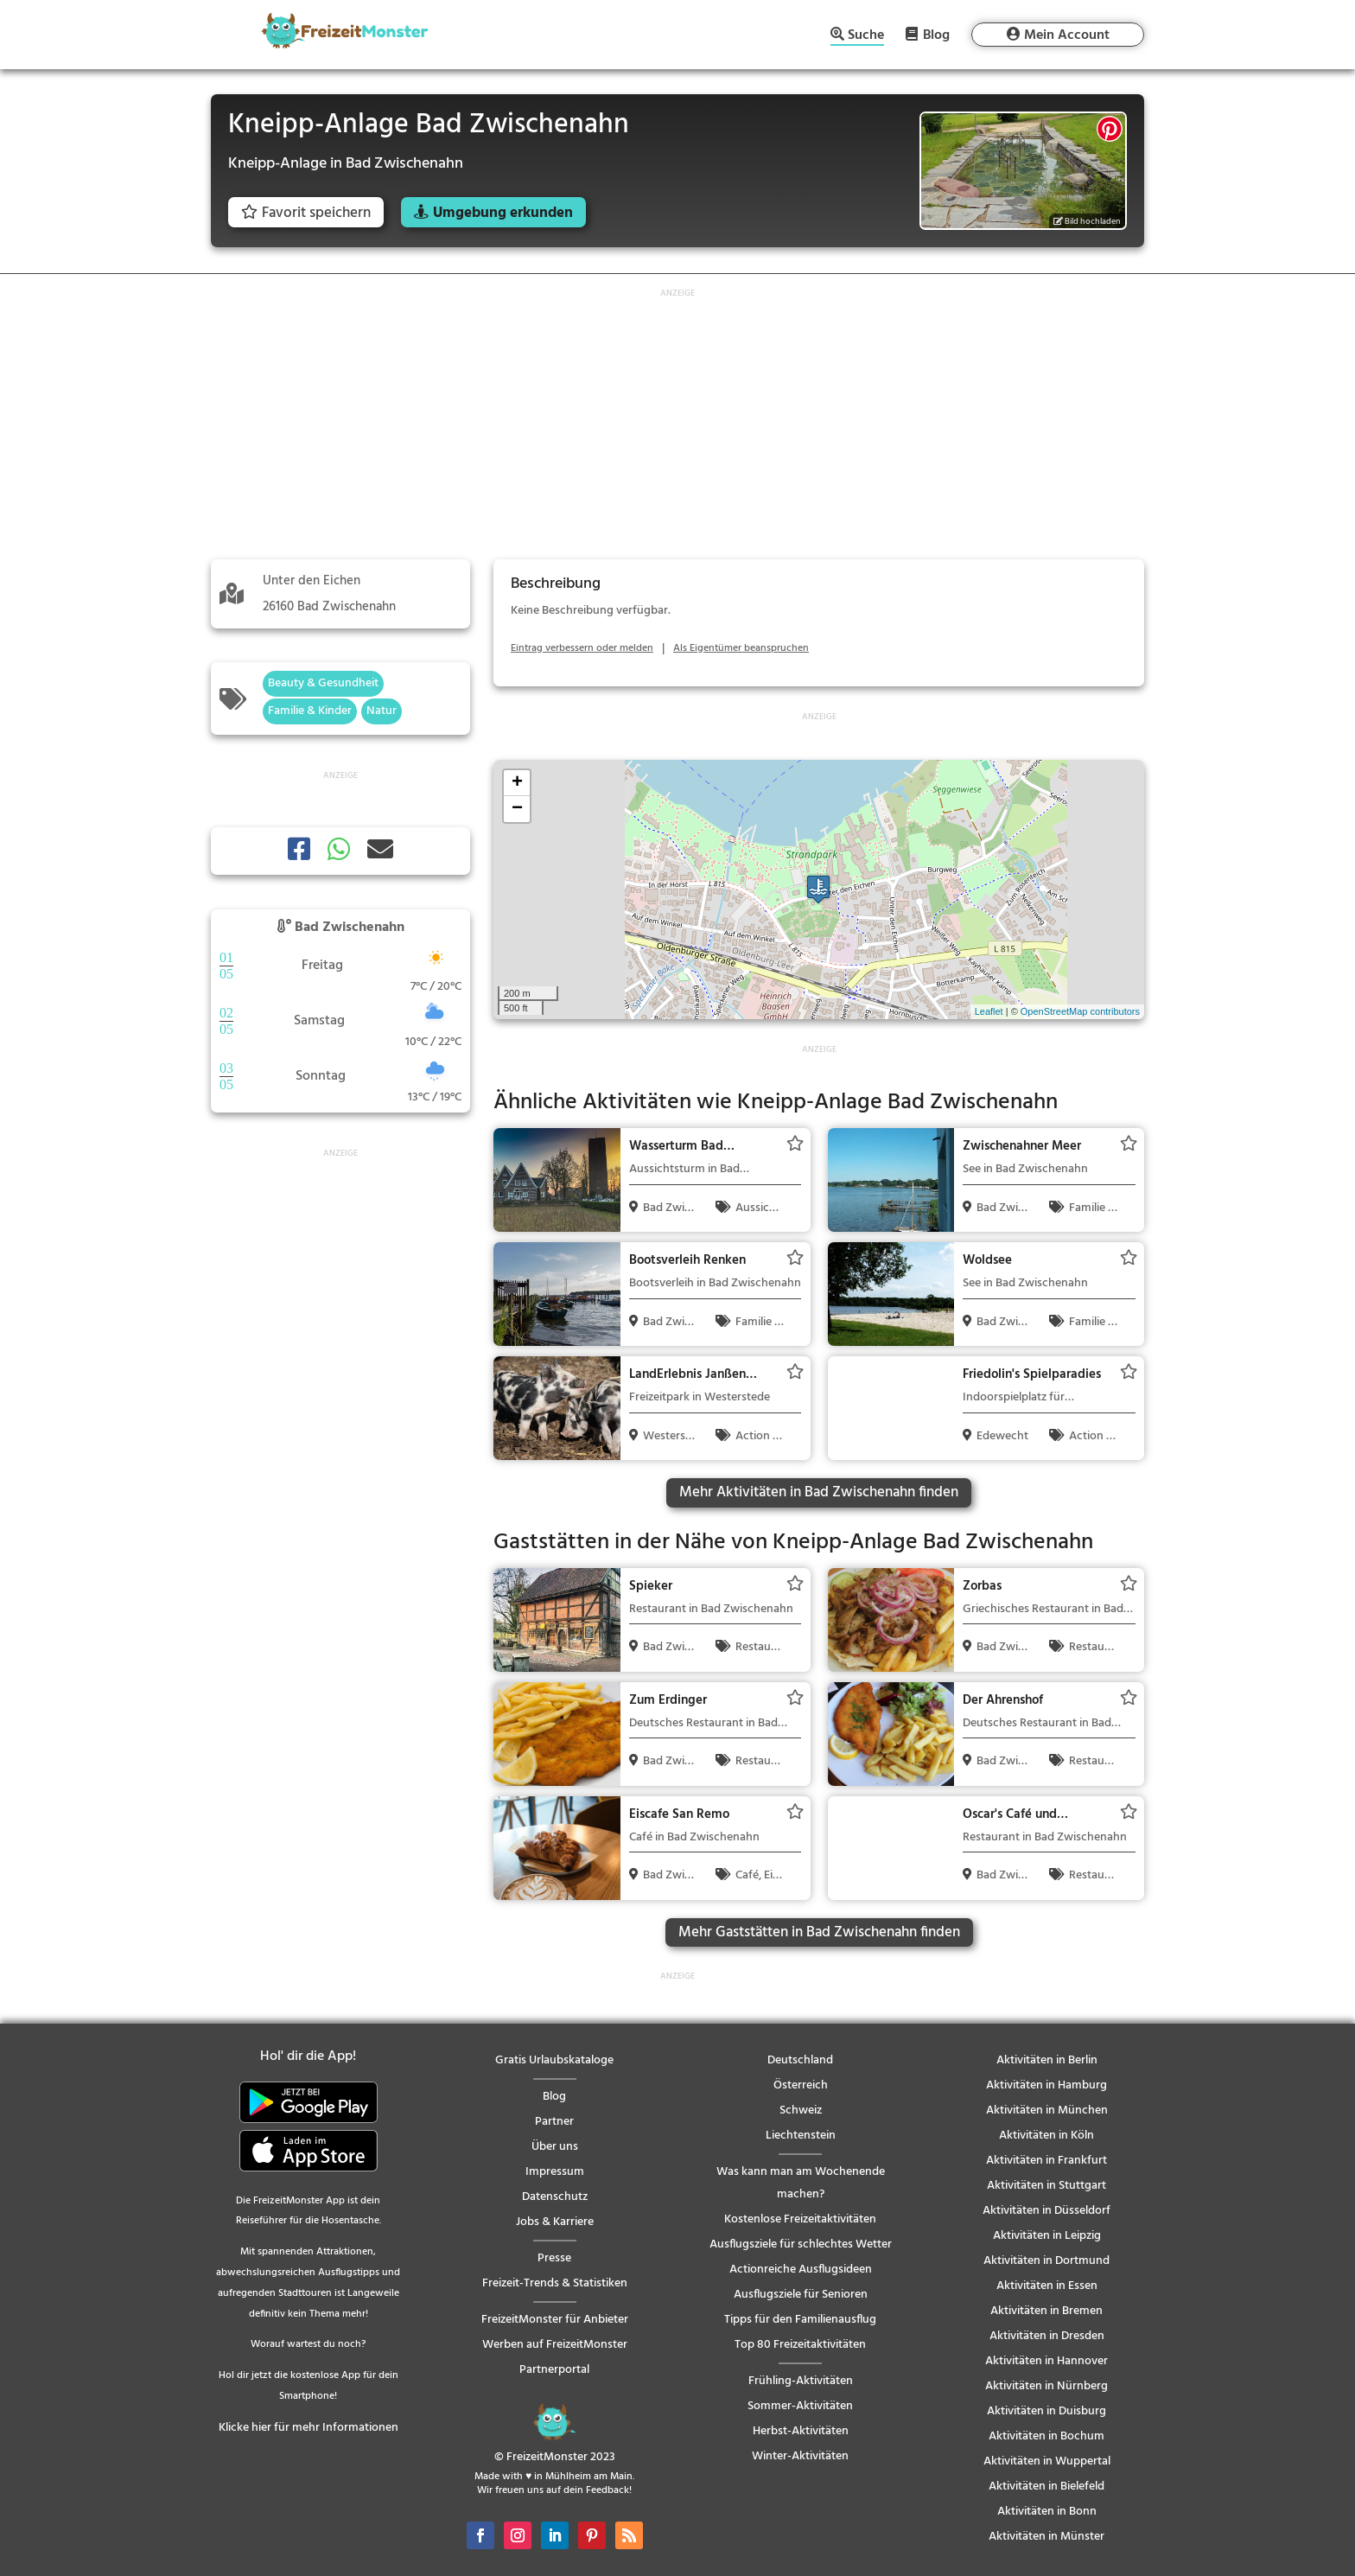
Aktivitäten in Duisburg (1046, 2411)
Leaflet (989, 1011)
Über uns (554, 2147)
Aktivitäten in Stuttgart (1046, 2186)
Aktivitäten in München (1047, 2110)
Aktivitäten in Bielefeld (1046, 2486)
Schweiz (800, 2110)
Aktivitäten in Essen (1046, 2286)
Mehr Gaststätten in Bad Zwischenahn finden (819, 1932)
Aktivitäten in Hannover (1046, 2361)
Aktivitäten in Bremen (1046, 2311)
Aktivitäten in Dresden (1046, 2336)
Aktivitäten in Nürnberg (1046, 2386)
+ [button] (517, 783)
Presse (554, 2258)
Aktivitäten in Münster (1046, 2537)
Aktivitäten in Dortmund (1046, 2261)
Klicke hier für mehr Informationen (308, 2428)
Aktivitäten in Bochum (1046, 2436)
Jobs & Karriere (555, 2222)
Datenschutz (555, 2197)
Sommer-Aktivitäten (800, 2406)
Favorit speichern (306, 213)
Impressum (554, 2172)
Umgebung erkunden (503, 213)
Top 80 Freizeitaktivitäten (800, 2345)
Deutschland (800, 2060)
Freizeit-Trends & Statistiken (554, 2283)
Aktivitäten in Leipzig (1047, 2236)
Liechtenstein (801, 2136)
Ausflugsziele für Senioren (801, 2295)
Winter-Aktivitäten (800, 2456)
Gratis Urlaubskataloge (554, 2060)
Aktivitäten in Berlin (1046, 2060)
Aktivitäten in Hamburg (1046, 2085)
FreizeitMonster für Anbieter (554, 2320)
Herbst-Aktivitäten (801, 2431)
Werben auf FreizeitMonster (554, 2345)
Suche (866, 37)
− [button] (517, 809)
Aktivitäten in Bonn (1047, 2512)
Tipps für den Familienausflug (800, 2320)
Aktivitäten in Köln (1046, 2136)
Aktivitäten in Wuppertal (1046, 2461)
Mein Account (1067, 35)
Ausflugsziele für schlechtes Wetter (800, 2244)
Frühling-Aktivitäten (800, 2381)
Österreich (800, 2085)
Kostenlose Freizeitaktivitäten (800, 2219)
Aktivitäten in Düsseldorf (1046, 2211)
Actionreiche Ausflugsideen (800, 2270)
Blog (936, 34)
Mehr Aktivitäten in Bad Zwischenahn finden (818, 1492)
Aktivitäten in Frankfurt (1046, 2161)
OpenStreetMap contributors (1080, 1011)
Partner (554, 2122)
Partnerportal (554, 2370)
